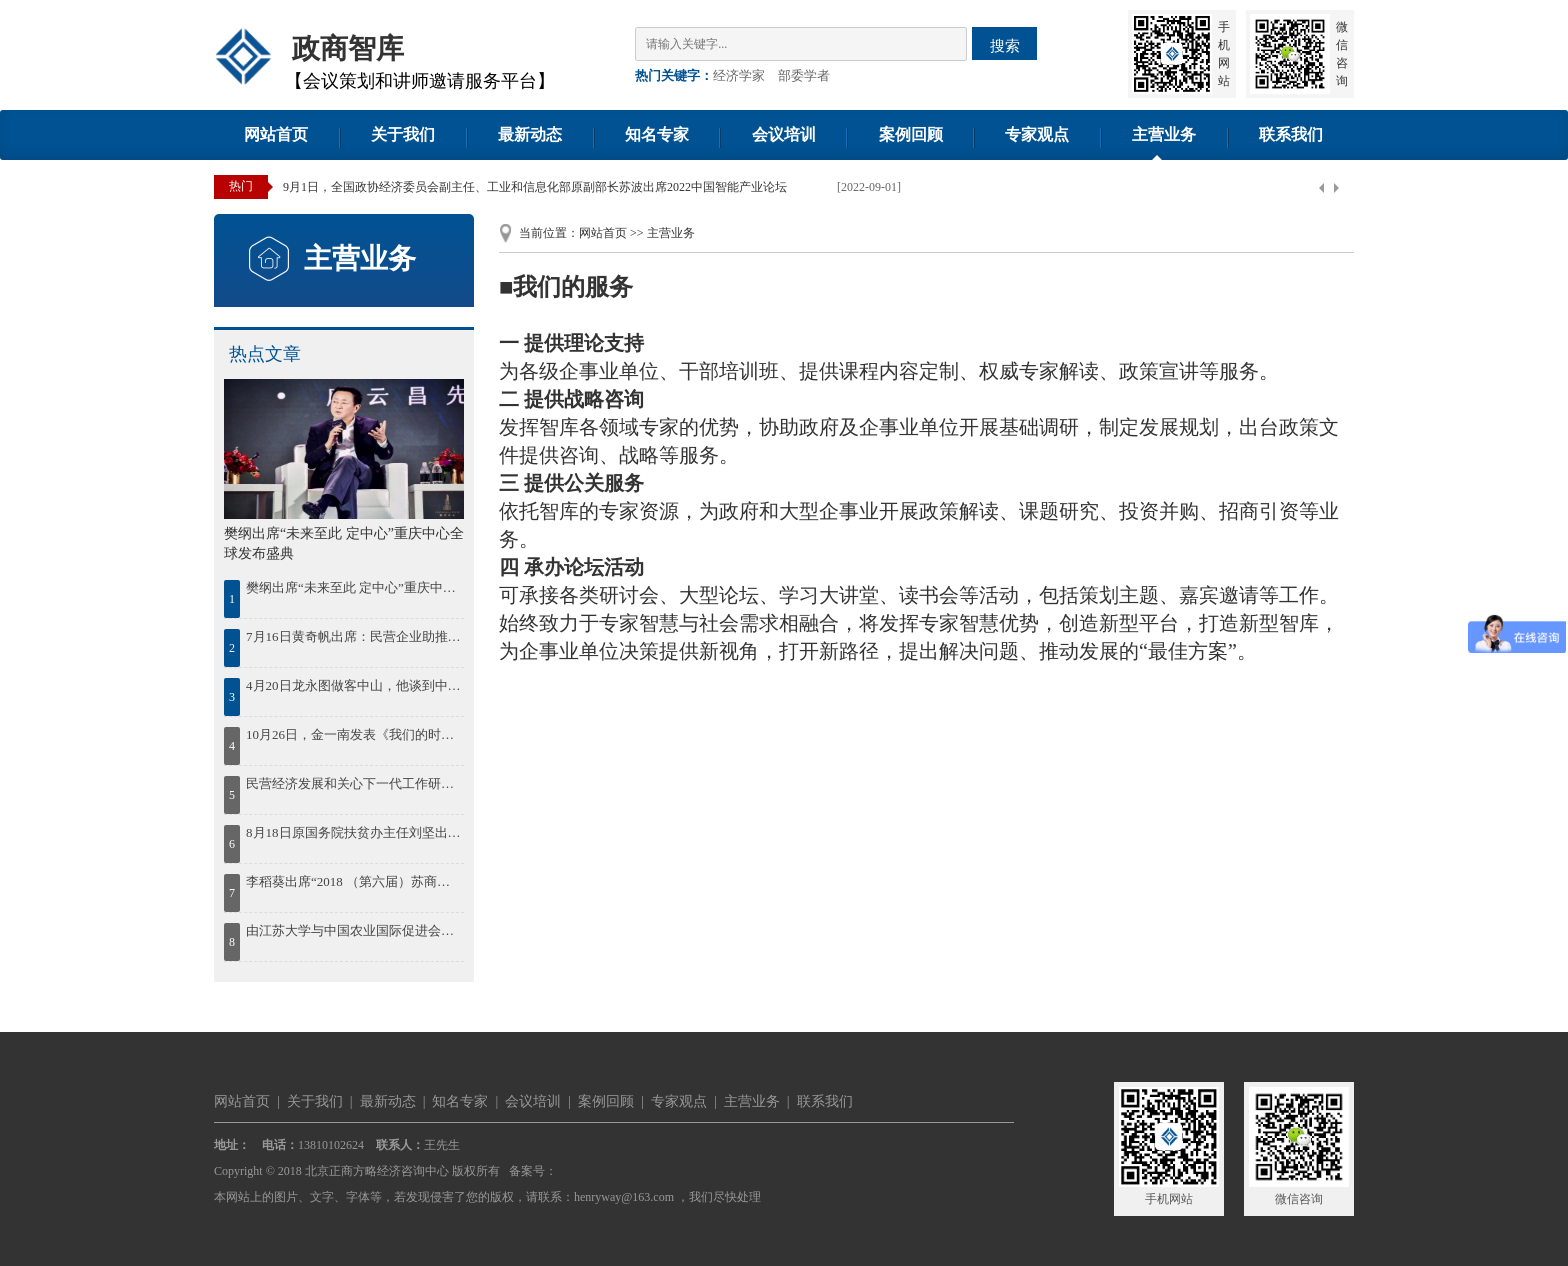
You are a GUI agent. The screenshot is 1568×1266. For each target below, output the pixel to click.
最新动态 (530, 134)
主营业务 (1164, 134)
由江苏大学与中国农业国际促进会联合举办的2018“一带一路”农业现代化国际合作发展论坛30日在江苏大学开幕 (353, 930)
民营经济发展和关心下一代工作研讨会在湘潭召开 (353, 783)
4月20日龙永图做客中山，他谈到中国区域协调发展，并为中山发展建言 (353, 685)
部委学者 (804, 75)
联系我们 (1291, 134)
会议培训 (784, 134)
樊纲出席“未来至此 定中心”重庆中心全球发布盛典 (353, 587)
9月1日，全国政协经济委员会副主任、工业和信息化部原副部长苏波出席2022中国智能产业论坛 (535, 187)
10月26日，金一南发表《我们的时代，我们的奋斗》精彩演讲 (353, 734)
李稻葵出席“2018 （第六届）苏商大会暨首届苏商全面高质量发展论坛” (353, 881)
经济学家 (739, 75)
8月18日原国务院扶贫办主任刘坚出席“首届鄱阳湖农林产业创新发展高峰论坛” (353, 832)
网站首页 (276, 134)
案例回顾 (911, 134)
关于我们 (403, 134)
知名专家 (657, 134)
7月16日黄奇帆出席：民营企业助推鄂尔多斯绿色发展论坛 (353, 636)
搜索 (1005, 45)
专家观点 (1037, 134)
